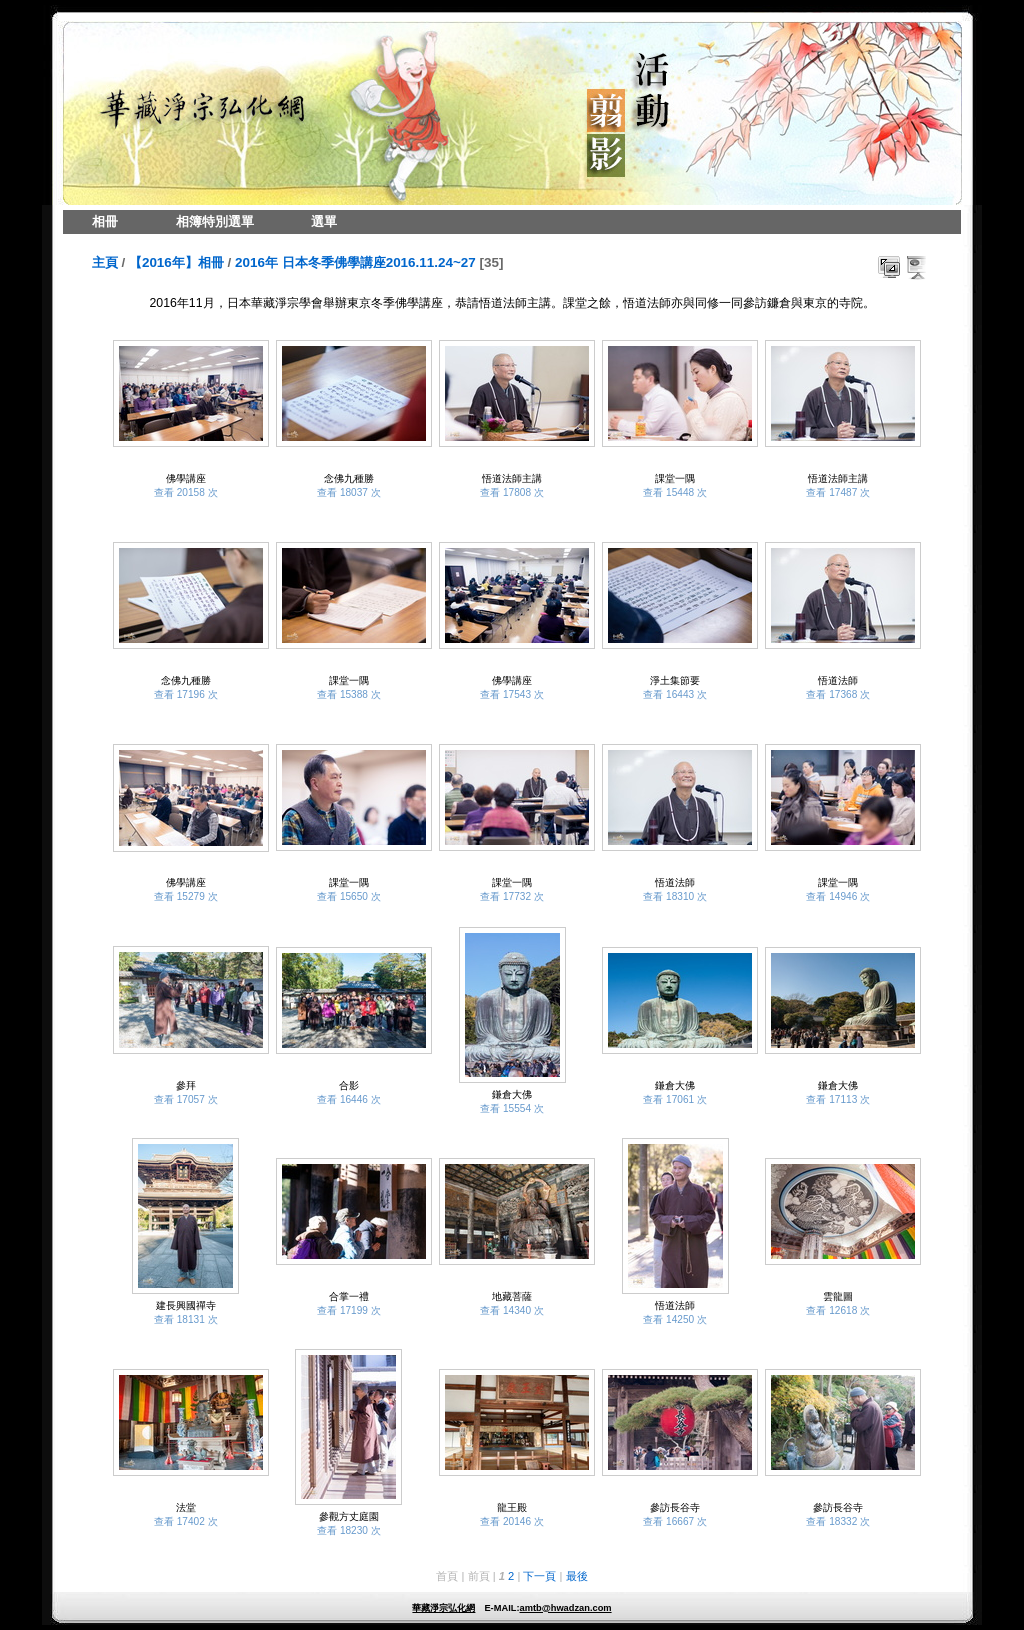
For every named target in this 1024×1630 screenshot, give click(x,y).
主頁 (105, 262)
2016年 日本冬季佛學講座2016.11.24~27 (355, 262)
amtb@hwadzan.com (565, 1608)
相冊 (105, 221)
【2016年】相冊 (176, 262)
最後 (577, 1576)
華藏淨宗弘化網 (443, 1608)
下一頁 (539, 1576)
